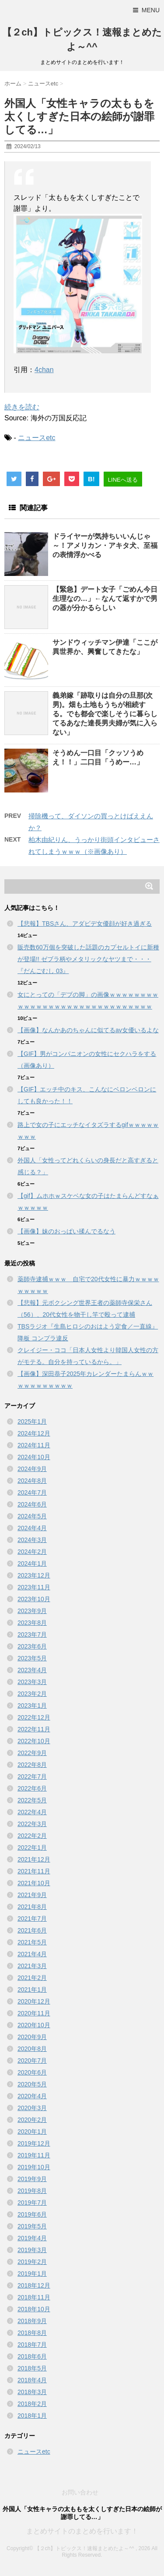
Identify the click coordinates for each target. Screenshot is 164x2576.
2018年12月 (33, 2285)
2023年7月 (32, 1634)
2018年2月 (32, 2403)
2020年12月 (33, 2001)
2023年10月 (33, 1598)
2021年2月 (32, 1977)
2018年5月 (32, 2368)
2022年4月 (32, 1812)
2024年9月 (32, 1468)
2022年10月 (33, 1741)
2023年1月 (32, 1705)
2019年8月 (32, 2190)
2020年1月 (32, 2131)
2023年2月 (32, 1693)
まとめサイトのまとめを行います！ (82, 2531)
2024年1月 (32, 1563)
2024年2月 (32, 1551)
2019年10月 (33, 2167)
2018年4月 (32, 2380)
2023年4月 (32, 1670)
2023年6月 (32, 1646)
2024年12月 (33, 1433)
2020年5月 (32, 2084)
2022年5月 (32, 1800)
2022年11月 (33, 1729)
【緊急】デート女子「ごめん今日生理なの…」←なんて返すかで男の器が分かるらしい (104, 598)
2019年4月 (32, 2238)
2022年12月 (33, 1717)
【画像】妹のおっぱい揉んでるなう (66, 1231)
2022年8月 (32, 1764)
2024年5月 (32, 1516)
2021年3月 (32, 1965)
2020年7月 (32, 2060)
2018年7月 (32, 2344)
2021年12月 (33, 1859)
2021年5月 (32, 1942)
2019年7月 (32, 2202)
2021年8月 (32, 1906)
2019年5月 (32, 2226)
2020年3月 (32, 2107)
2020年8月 (32, 2048)
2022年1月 (32, 1847)
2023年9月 (32, 1610)
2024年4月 (32, 1527)
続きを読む (21, 407)
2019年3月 (32, 2249)
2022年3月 (32, 1823)
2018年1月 (32, 2415)
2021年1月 (32, 1989)
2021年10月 (33, 1883)
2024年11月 (33, 1445)
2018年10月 (33, 2309)
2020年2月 (32, 2119)
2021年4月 (32, 1954)
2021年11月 (33, 1871)
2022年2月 (32, 1835)
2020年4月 (32, 2096)
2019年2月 (32, 2261)
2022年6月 (32, 1788)
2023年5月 (32, 1658)
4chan (44, 369)
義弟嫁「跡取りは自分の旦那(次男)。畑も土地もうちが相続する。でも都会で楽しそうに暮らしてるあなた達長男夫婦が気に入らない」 (104, 714)
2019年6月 (32, 2214)
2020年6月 (32, 2072)
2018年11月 (33, 2297)
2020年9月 (32, 2036)
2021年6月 (32, 1930)
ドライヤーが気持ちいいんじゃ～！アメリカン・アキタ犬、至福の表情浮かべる (104, 545)
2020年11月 (33, 2013)
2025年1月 (32, 1421)
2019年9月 (32, 2178)
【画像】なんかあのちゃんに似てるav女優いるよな (88, 1030)
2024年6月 (32, 1504)
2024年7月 (32, 1492)
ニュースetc (36, 437)
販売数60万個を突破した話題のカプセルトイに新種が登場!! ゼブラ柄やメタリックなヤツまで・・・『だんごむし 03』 (88, 959)
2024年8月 (32, 1480)
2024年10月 (33, 1456)
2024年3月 (32, 1539)
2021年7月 (32, 1918)
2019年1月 (32, 2273)
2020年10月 (33, 2025)
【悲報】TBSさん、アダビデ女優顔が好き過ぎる (84, 923)
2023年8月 (32, 1622)
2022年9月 (32, 1752)
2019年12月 (33, 2143)
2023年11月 (33, 1587)
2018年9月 (32, 2320)
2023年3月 (32, 1681)
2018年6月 (32, 2356)
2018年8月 (32, 2332)
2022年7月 (32, 1776)
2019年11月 (33, 2155)
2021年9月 (32, 1894)
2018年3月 (32, 2391)
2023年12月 (33, 1575)
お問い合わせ (80, 2492)
